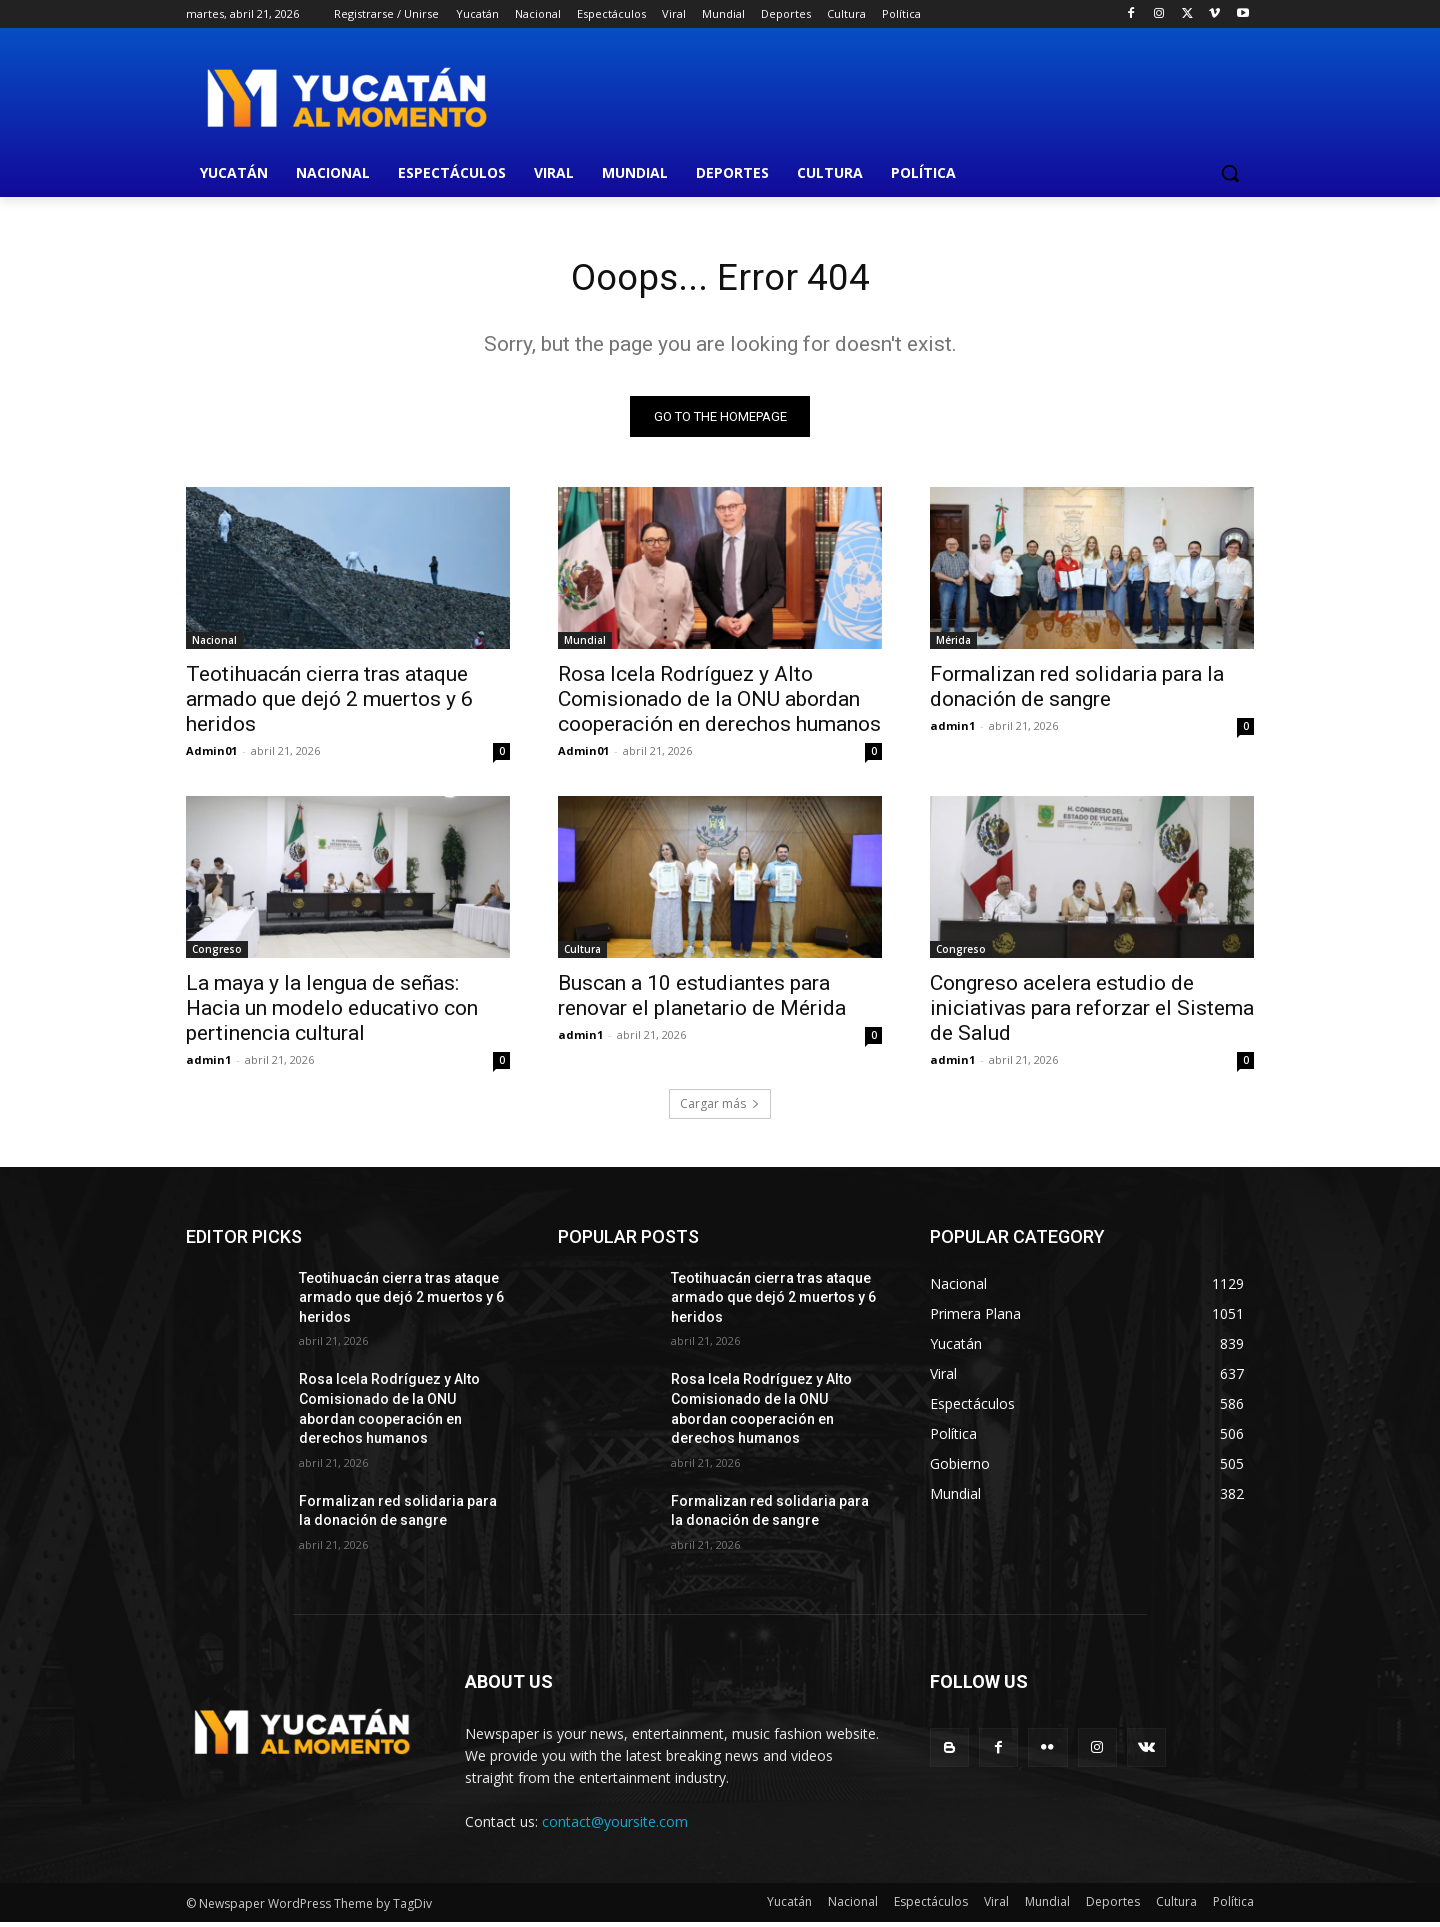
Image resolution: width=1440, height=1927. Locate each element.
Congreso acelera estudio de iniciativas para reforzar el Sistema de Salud (1092, 1012)
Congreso (217, 953)
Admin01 (211, 754)
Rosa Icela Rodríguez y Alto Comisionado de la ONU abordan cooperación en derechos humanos (719, 703)
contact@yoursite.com (615, 1825)
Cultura (582, 953)
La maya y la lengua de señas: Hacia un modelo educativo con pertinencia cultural (332, 1012)
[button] (1230, 173)
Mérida (953, 644)
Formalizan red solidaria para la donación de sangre (1077, 690)
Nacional (214, 644)
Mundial (585, 644)
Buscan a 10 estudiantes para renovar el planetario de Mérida (704, 999)
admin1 (952, 729)
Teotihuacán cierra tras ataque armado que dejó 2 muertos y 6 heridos (329, 703)
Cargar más (720, 1107)
